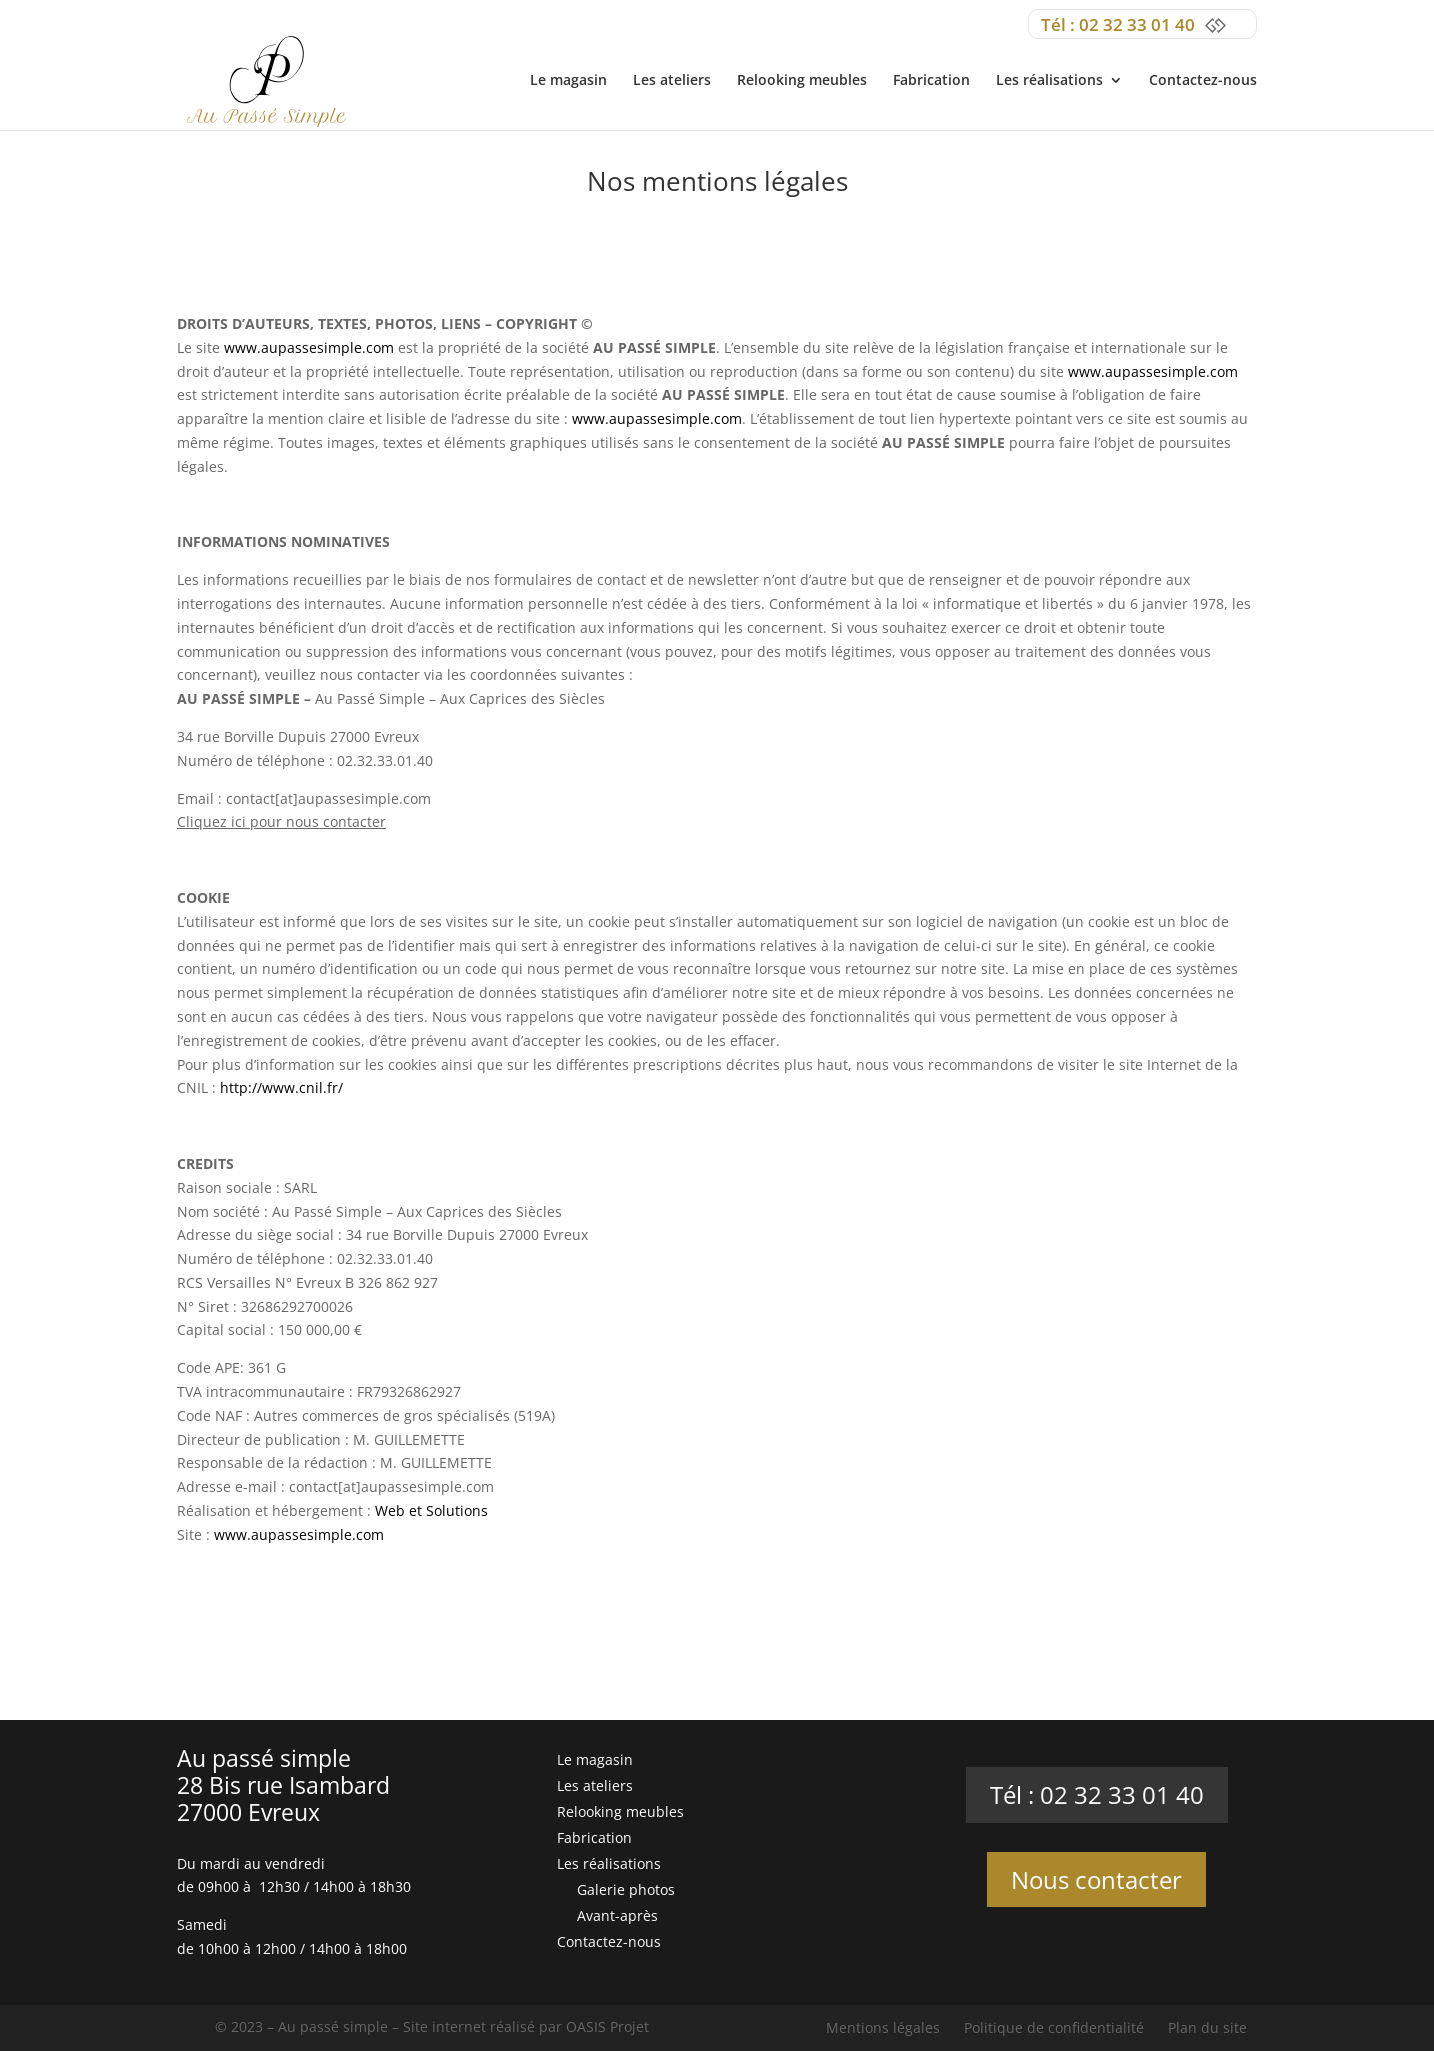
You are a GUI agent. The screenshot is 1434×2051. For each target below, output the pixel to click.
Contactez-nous (1203, 81)
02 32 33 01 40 (1137, 24)
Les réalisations (1049, 81)
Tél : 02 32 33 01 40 (1097, 1794)
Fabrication (931, 81)
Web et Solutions (431, 1510)
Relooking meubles (802, 81)
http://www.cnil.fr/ (281, 1087)
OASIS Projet (607, 2026)
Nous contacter (1096, 1879)
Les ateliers (672, 81)
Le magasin (568, 81)
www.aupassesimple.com (309, 347)
